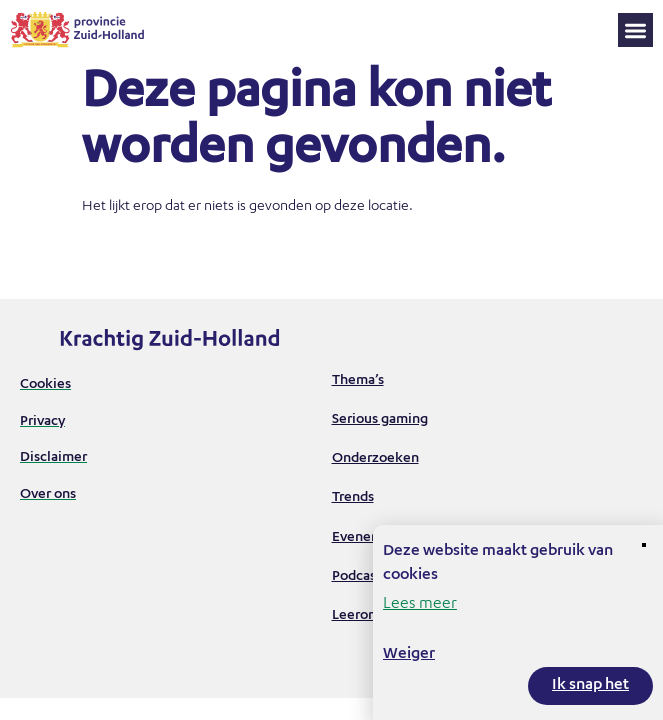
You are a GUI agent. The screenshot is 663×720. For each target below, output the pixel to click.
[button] (635, 30)
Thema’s (358, 381)
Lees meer (420, 605)
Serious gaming (380, 420)
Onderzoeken (375, 459)
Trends (353, 498)
